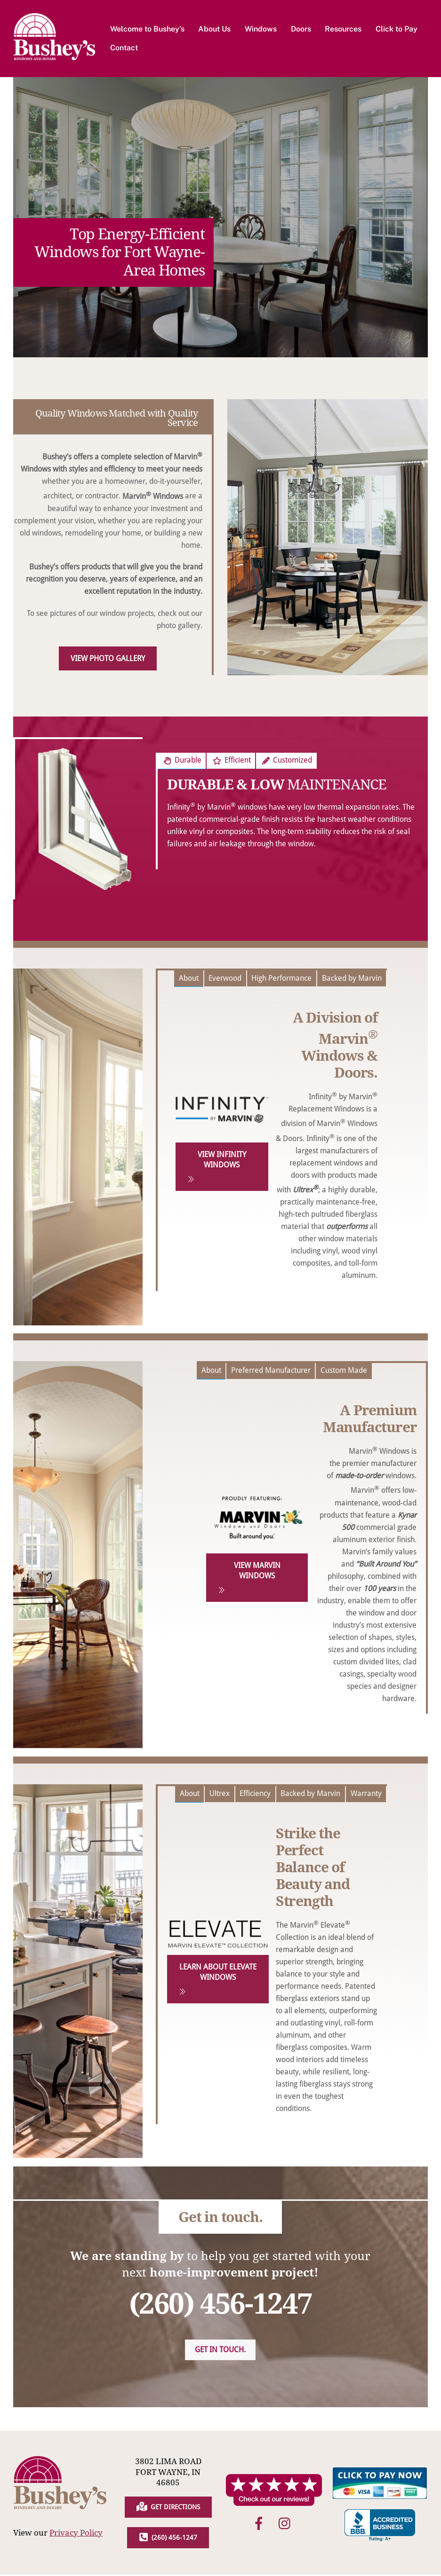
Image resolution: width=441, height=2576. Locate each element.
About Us (215, 29)
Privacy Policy (76, 2534)
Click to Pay (397, 29)
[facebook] (260, 2525)
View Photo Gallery (108, 659)
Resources (343, 29)
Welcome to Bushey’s (148, 29)
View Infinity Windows (216, 1168)
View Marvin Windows (249, 1579)
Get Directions (168, 2508)
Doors (301, 29)
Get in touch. (220, 2350)
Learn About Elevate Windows (218, 1980)
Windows (261, 29)
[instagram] (287, 2525)
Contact (124, 48)
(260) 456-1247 (168, 2538)
